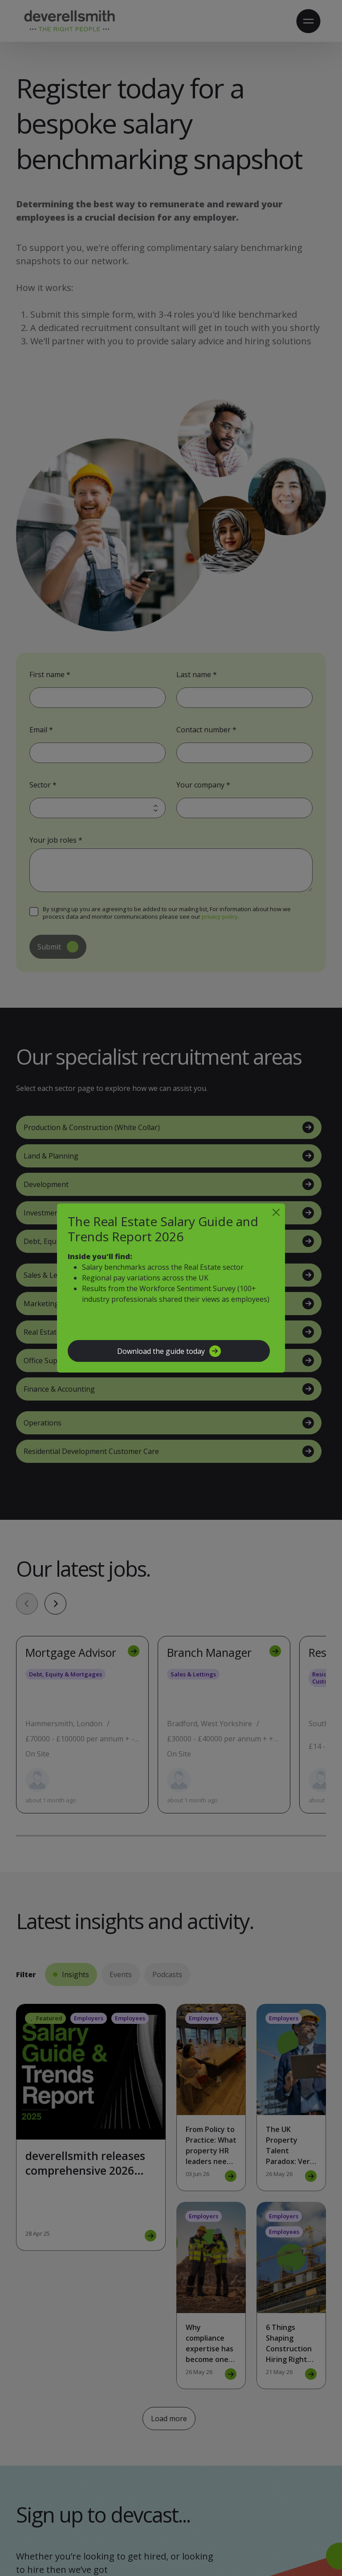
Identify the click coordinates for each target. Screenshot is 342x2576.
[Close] (276, 1212)
